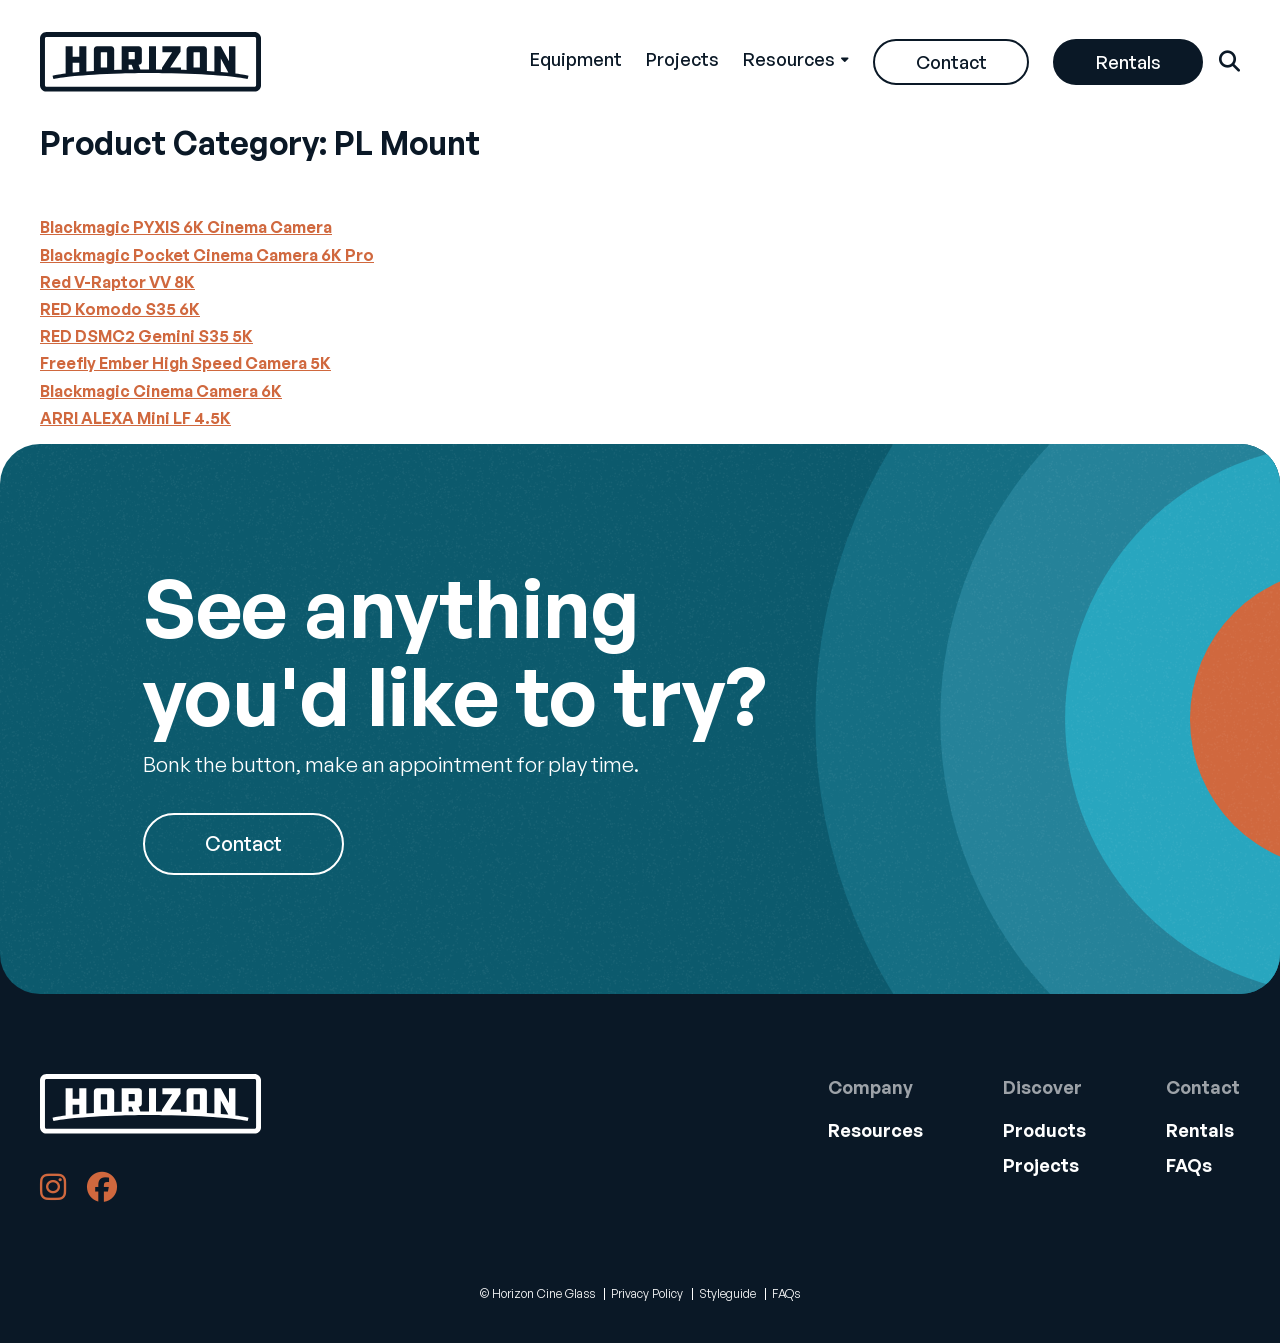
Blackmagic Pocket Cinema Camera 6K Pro (207, 255)
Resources (789, 59)
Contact (951, 62)
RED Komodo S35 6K (120, 309)
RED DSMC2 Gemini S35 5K (146, 336)
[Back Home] (150, 62)
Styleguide (727, 1293)
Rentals (1128, 62)
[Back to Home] (150, 1104)
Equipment (576, 59)
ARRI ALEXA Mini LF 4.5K (135, 418)
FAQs (1189, 1165)
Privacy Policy (647, 1293)
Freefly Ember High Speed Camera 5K (185, 363)
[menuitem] (576, 62)
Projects (682, 59)
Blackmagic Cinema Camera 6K (161, 391)
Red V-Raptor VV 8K (117, 282)
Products (1044, 1130)
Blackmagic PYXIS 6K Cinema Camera (186, 227)
